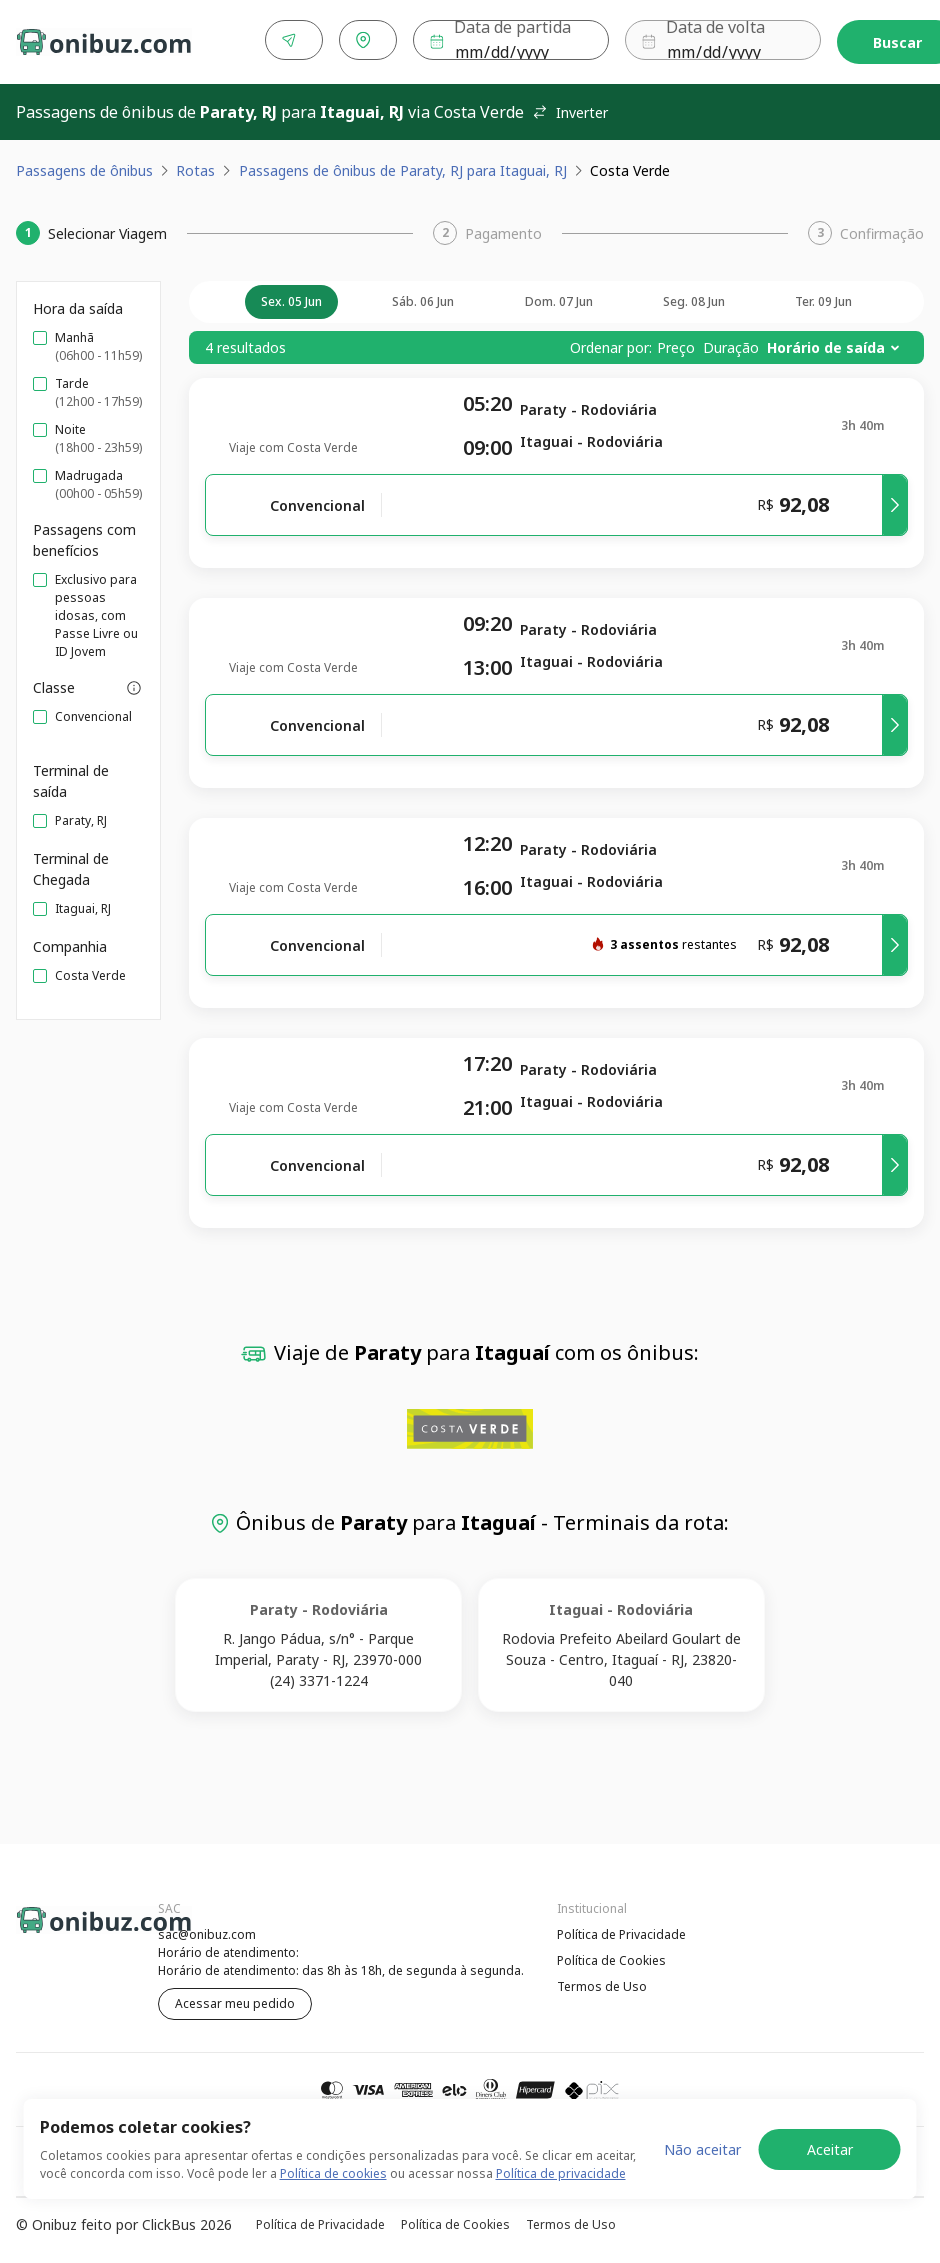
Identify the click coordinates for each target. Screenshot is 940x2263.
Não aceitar (702, 2149)
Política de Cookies (611, 1956)
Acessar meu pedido (235, 1999)
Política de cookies (333, 2173)
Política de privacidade (561, 2173)
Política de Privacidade (621, 1930)
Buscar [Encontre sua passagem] (863, 40)
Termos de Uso (602, 1982)
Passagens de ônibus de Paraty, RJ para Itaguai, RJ (403, 166)
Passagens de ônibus (84, 166)
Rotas (195, 166)
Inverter (570, 108)
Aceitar (830, 2149)
